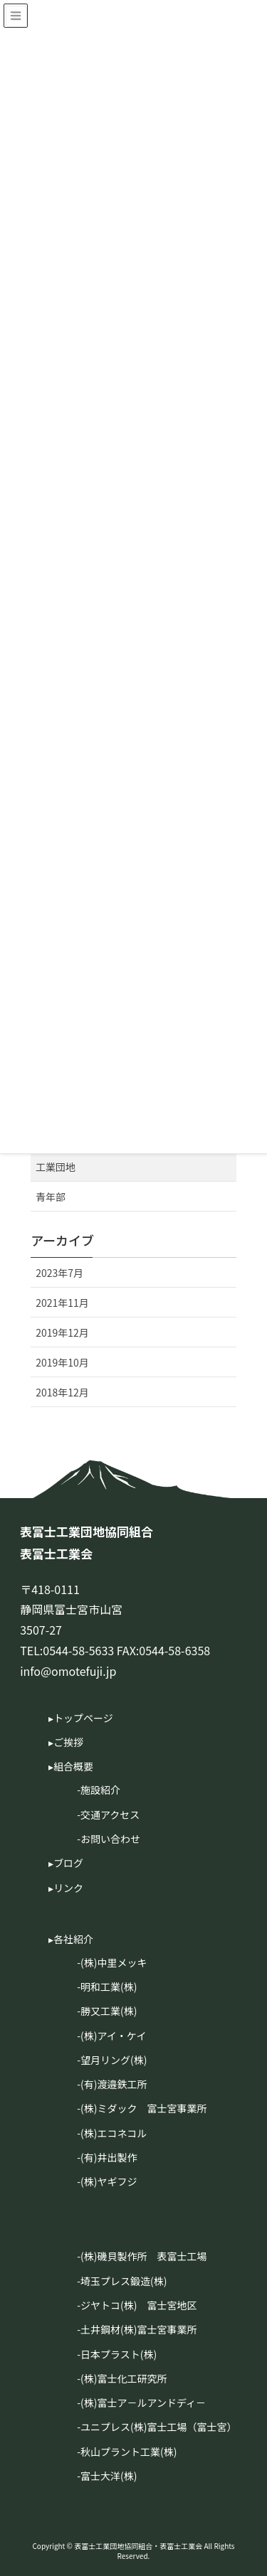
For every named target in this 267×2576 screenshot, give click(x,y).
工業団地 (55, 1167)
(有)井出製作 (108, 2157)
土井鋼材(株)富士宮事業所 (138, 2329)
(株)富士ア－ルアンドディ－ (143, 2402)
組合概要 (73, 1766)
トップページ (83, 1718)
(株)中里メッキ (113, 1962)
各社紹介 (73, 1939)
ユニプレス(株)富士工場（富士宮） (158, 2427)
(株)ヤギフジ (108, 2181)
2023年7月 (59, 1273)
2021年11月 (62, 1302)
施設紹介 (100, 1790)
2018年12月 (62, 1392)
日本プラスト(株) (118, 2354)
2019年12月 (62, 1332)
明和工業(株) (108, 1986)
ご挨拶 (68, 1742)
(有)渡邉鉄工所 (113, 2084)
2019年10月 (62, 1362)
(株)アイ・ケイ (113, 2036)
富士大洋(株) (108, 2476)
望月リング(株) (113, 2060)
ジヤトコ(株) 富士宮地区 (138, 2305)
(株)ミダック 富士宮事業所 (143, 2108)
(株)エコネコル (113, 2133)
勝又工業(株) (108, 2011)
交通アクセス (110, 1814)
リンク (68, 1888)
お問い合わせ (110, 1839)
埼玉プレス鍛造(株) (123, 2281)
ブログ (68, 1863)
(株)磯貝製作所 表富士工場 (143, 2256)
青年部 (51, 1197)
